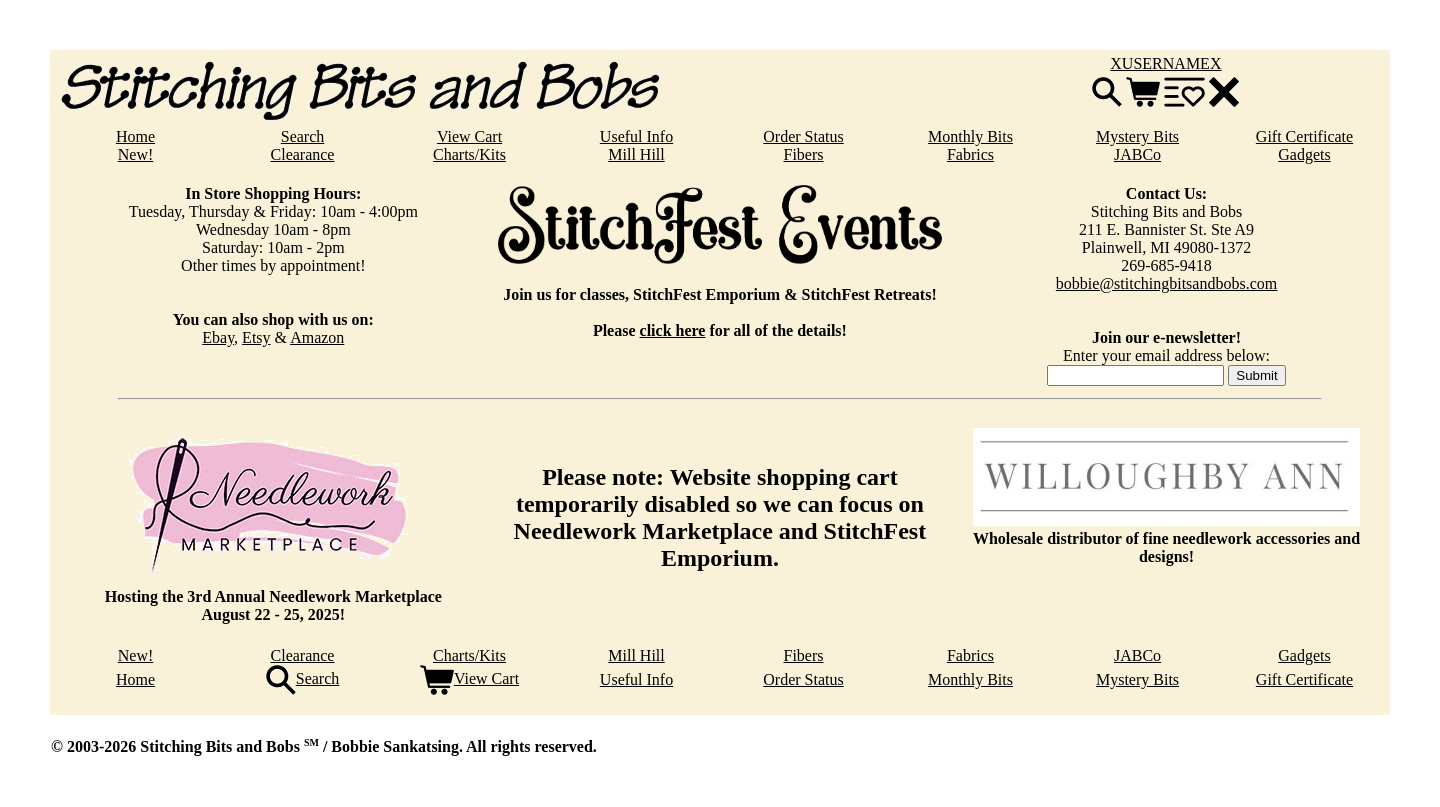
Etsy (256, 337)
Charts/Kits (469, 154)
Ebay (218, 337)
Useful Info (636, 136)
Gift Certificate (1304, 136)
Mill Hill (636, 154)
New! (136, 154)
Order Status (803, 136)
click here (673, 330)
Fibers (804, 154)
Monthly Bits (970, 136)
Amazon (317, 337)
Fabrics (970, 154)
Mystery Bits (1137, 136)
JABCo (1137, 154)
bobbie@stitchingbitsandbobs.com (1166, 283)
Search (303, 136)
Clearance (303, 154)
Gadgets (1304, 154)
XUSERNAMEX (1165, 63)
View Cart (469, 136)
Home (135, 136)
